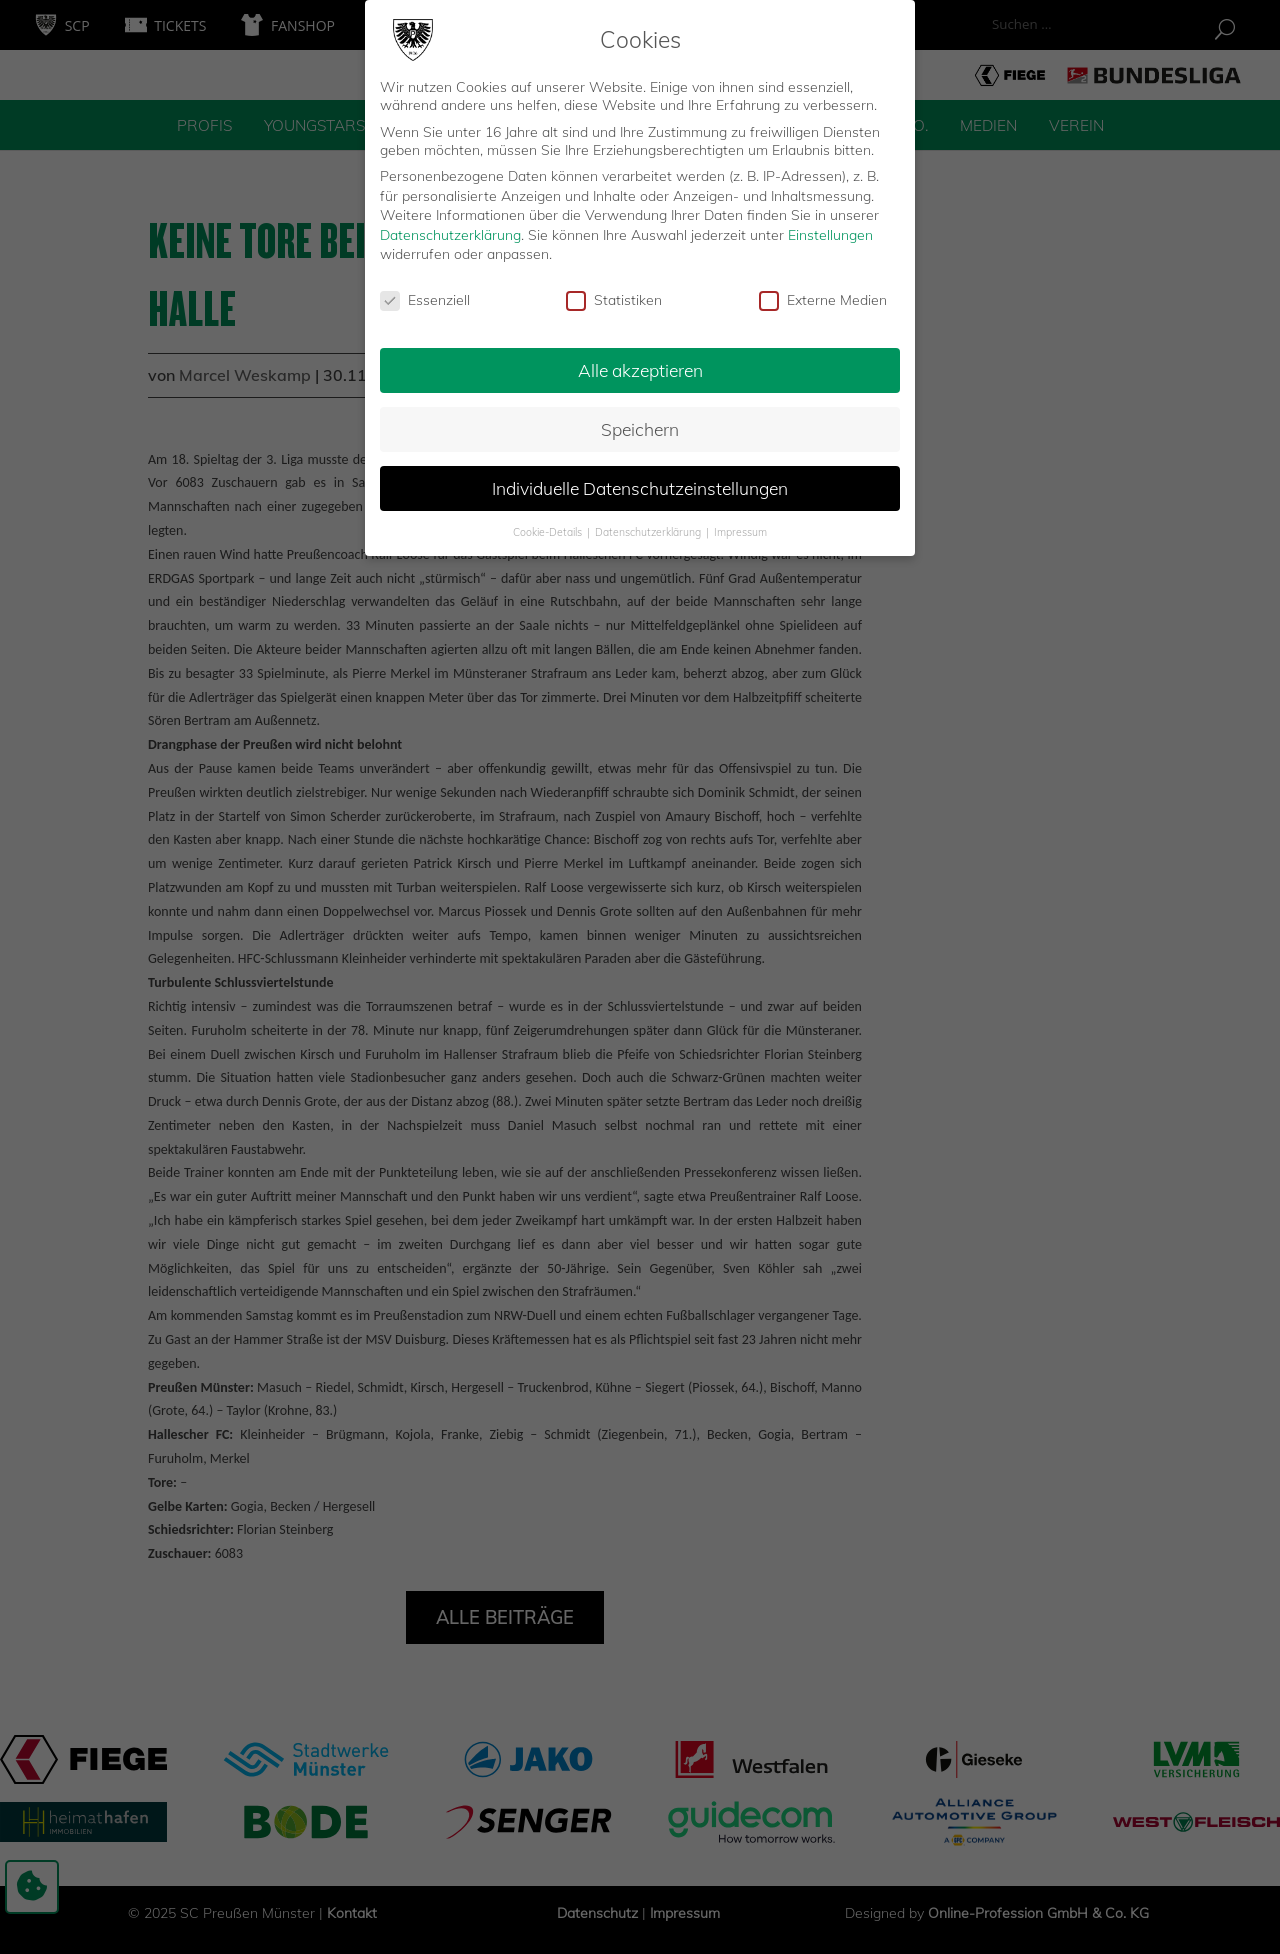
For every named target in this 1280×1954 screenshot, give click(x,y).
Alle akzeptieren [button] (640, 365)
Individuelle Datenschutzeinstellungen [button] (640, 483)
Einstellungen (830, 230)
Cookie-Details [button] (549, 527)
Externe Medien (823, 296)
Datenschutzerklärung (450, 230)
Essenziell (425, 296)
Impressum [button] (740, 527)
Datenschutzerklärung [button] (649, 527)
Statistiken (614, 296)
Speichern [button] (640, 424)
